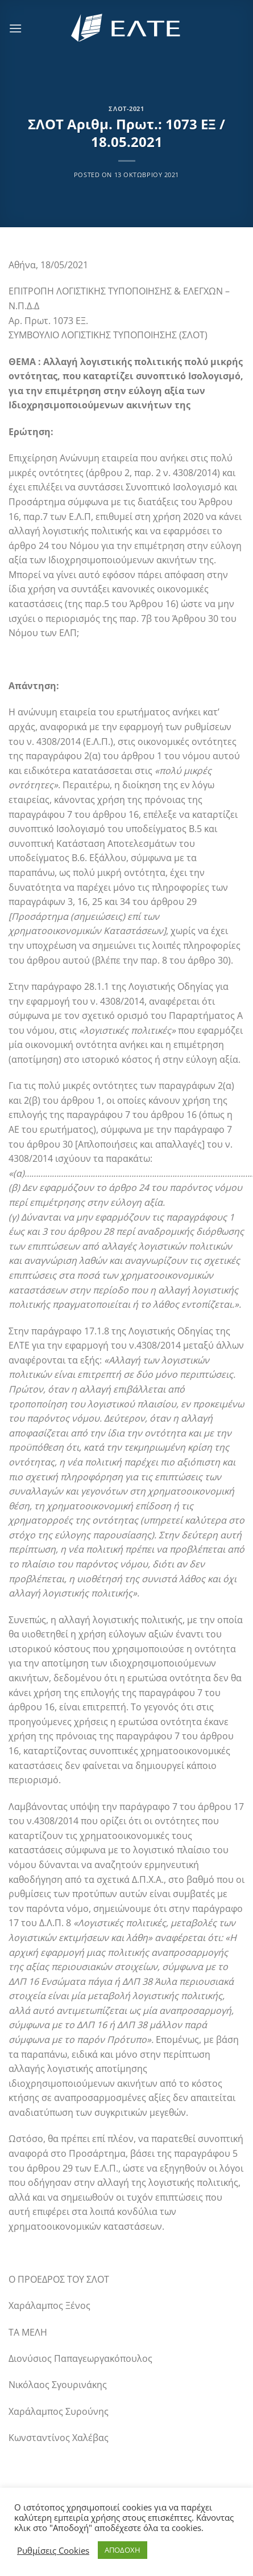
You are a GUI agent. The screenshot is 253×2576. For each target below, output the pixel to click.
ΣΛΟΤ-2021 (126, 108)
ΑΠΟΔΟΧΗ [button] (122, 2550)
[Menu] (15, 28)
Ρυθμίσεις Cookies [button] (53, 2550)
